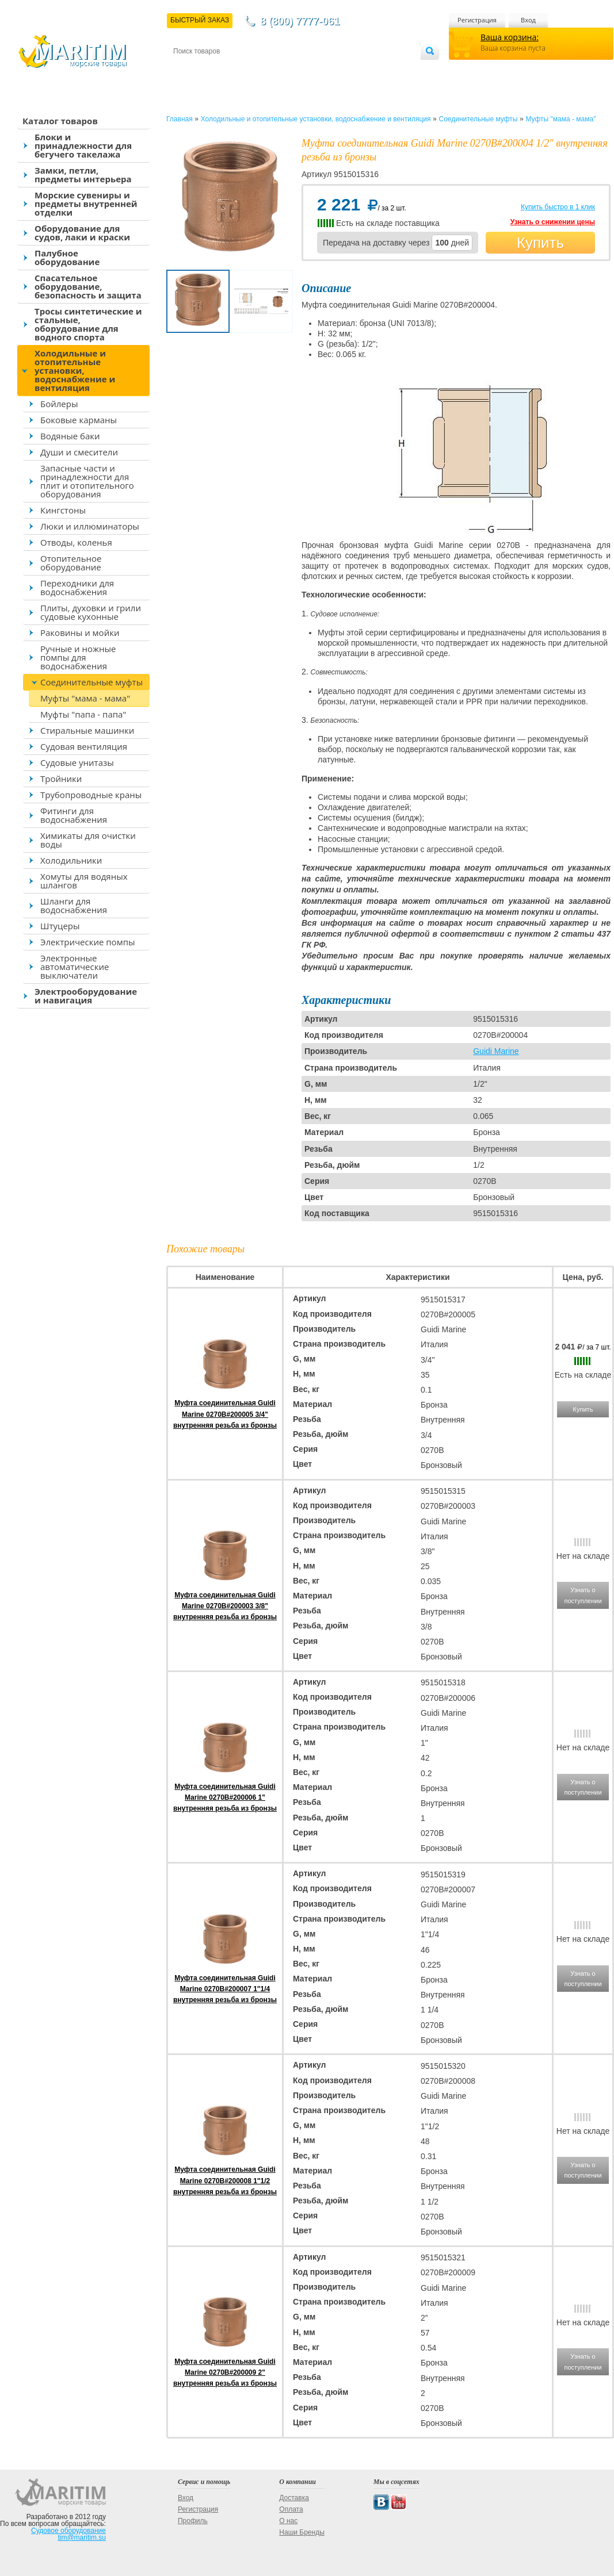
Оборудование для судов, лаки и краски (82, 233)
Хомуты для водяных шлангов (84, 881)
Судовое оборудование (68, 2531)
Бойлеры (59, 403)
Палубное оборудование (67, 257)
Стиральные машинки (87, 730)
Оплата (268, 70)
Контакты (186, 70)
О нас (288, 2521)
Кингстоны (63, 510)
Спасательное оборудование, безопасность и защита (88, 286)
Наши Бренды (301, 2532)
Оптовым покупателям (384, 70)
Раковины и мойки (79, 632)
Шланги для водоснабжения (73, 905)
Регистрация (477, 20)
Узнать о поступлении (582, 1595)
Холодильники (71, 860)
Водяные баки (70, 436)
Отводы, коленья (76, 542)
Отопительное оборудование (70, 563)
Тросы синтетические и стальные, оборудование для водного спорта (88, 324)
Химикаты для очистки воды (88, 840)
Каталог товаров (60, 120)
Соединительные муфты (91, 682)
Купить (540, 242)
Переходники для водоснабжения (77, 587)
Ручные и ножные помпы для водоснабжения (78, 657)
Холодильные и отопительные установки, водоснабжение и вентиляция (75, 370)
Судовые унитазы (77, 762)
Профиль (193, 2521)
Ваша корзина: (509, 37)
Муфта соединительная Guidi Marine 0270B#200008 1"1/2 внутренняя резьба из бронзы (225, 2180)
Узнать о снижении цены (552, 222)
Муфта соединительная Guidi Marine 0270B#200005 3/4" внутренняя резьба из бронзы (225, 1414)
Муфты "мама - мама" (85, 698)
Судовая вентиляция (83, 746)
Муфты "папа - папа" (83, 714)
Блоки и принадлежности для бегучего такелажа (83, 145)
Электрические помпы (87, 942)
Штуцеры (60, 925)
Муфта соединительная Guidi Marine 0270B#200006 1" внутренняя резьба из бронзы (225, 1797)
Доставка (229, 70)
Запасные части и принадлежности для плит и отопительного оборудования (87, 481)
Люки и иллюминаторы (89, 526)
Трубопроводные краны (91, 794)
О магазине (311, 70)
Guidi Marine (495, 1051)
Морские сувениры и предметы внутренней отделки (86, 203)
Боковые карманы (78, 419)
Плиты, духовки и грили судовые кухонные (90, 612)
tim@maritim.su (82, 2537)
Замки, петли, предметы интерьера (83, 174)
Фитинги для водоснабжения (73, 815)
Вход (528, 20)
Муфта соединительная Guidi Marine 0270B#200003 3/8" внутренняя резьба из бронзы (225, 1606)
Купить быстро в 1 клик (558, 207)
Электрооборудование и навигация (86, 996)
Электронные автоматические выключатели (74, 966)
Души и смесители (79, 452)
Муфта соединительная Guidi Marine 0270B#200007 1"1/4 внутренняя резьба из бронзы (225, 1989)
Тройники (61, 778)
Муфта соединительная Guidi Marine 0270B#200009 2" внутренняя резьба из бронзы (225, 2372)
